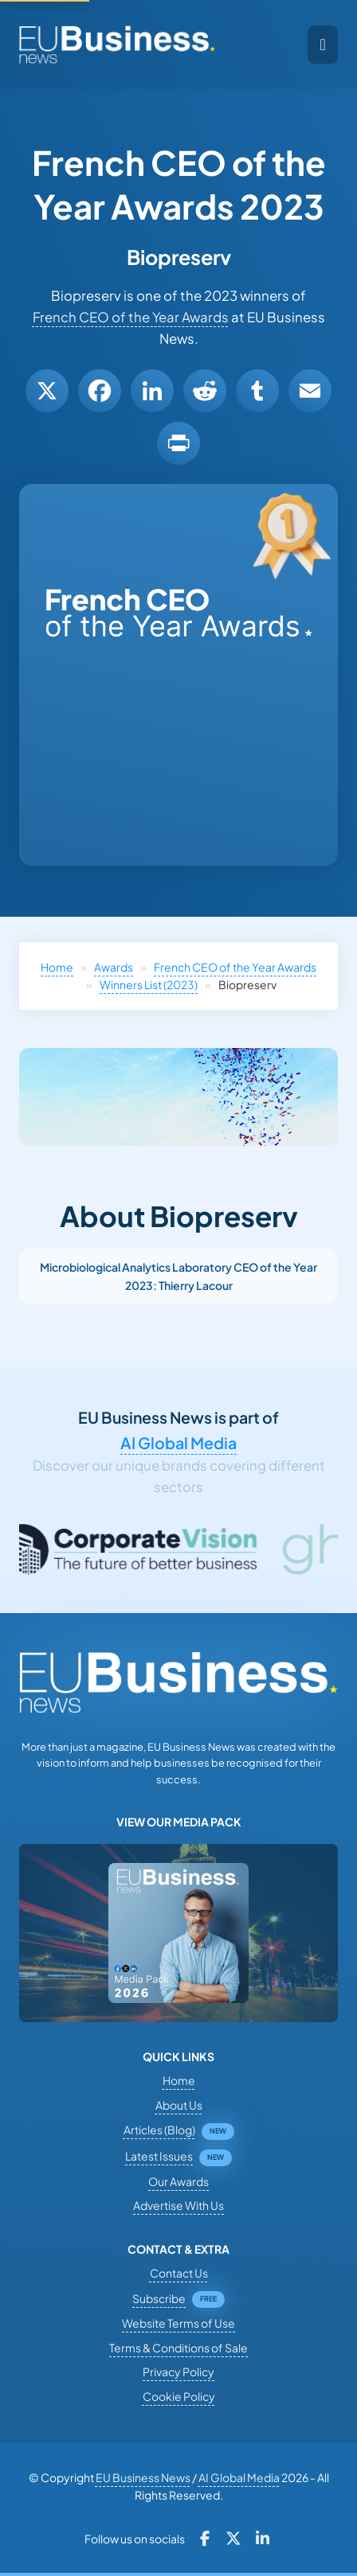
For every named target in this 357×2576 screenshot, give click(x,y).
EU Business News (143, 2477)
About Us (178, 2105)
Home (57, 967)
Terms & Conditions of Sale (178, 2347)
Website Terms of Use (178, 2323)
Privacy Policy (178, 2371)
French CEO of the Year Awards (131, 317)
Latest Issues (159, 2156)
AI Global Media (178, 1442)
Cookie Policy (179, 2396)
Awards (113, 967)
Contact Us (179, 2273)
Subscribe (159, 2298)
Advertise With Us (178, 2205)
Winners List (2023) (149, 984)
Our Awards (178, 2181)
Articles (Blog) (159, 2129)
